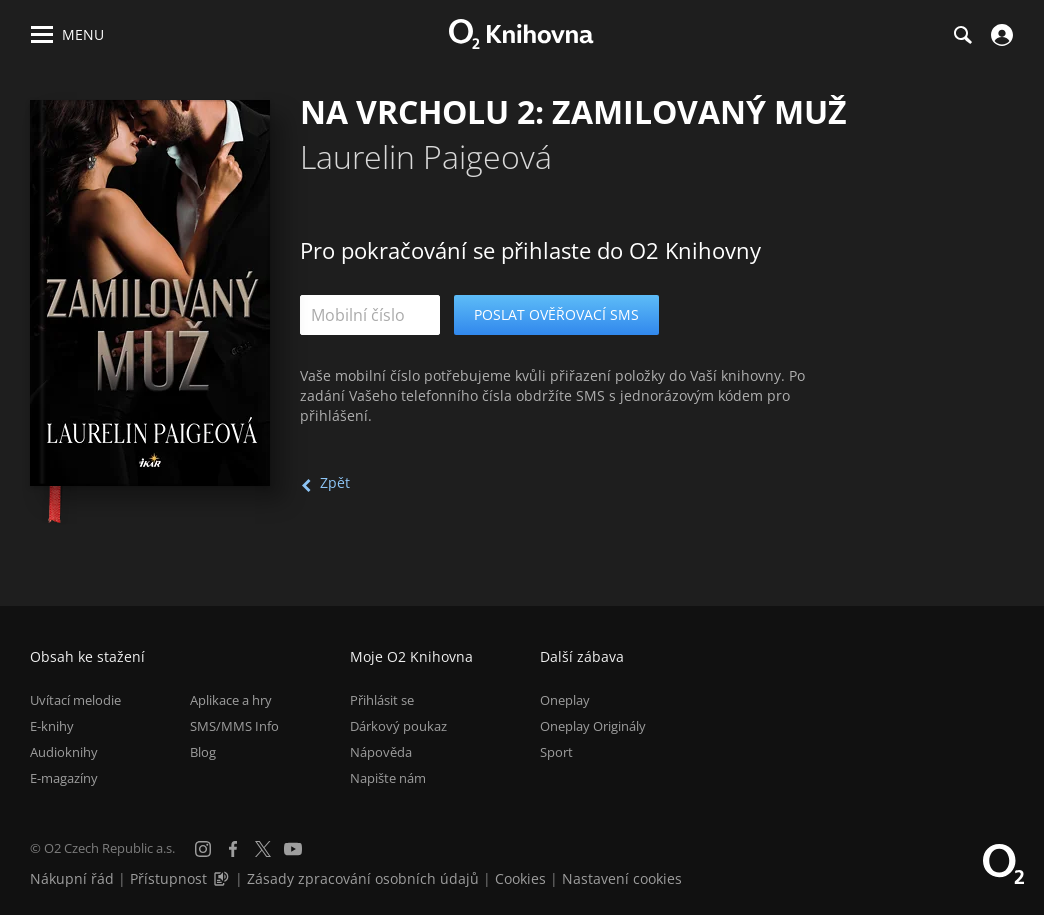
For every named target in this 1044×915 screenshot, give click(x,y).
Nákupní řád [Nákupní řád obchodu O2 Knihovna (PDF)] (72, 878)
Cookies (520, 878)
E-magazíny (64, 778)
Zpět (335, 482)
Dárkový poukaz (398, 726)
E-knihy (52, 726)
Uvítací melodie (75, 700)
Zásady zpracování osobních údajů (363, 878)
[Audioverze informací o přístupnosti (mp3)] (223, 878)
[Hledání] (962, 35)
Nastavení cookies (622, 878)
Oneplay (565, 700)
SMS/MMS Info (234, 726)
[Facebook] (233, 849)
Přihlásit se (382, 700)
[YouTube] (293, 849)
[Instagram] (203, 849)
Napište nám (388, 778)
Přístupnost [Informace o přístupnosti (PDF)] (168, 878)
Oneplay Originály (593, 726)
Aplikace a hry (231, 700)
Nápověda (381, 752)
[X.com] (263, 849)
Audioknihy (64, 752)
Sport (556, 752)
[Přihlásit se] (999, 35)
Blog (203, 752)
